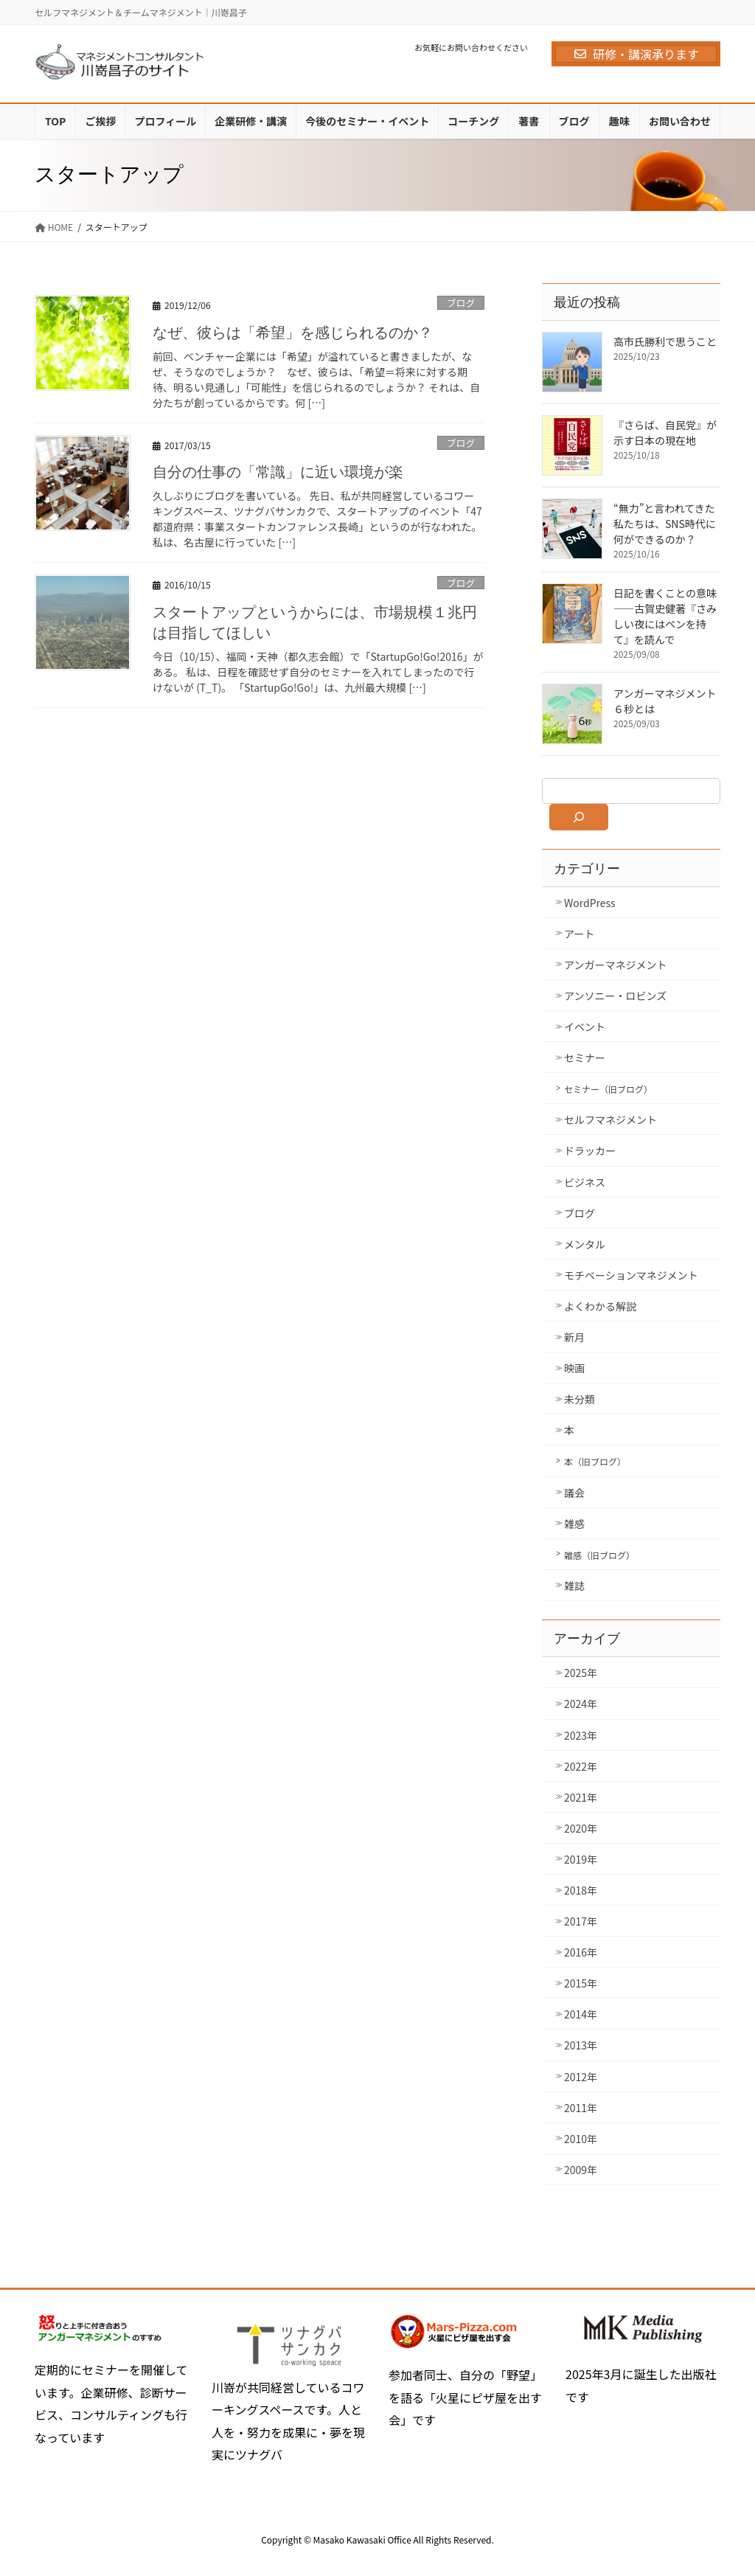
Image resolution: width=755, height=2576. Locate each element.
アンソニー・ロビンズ (615, 995)
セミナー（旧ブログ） (608, 1089)
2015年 (580, 1983)
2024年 (580, 1703)
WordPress (590, 902)
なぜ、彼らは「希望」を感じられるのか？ (293, 332)
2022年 (580, 1766)
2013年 (580, 2045)
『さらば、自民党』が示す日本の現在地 (665, 432)
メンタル (584, 1244)
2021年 (580, 1797)
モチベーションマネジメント (631, 1275)
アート (579, 933)
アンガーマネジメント (615, 964)
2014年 (580, 2014)
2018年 (580, 1890)
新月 (574, 1337)
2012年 (580, 2076)
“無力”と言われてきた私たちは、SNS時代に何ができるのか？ (664, 523)
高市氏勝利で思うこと (665, 341)
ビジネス (584, 1182)
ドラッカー (590, 1150)
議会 (574, 1492)
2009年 (580, 2169)
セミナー (584, 1057)
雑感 (574, 1523)
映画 (574, 1368)
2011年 (580, 2107)
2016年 (580, 1952)
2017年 (580, 1921)
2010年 (580, 2138)
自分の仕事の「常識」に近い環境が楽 (278, 472)
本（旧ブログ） (595, 1461)
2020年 (580, 1828)
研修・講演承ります (636, 54)
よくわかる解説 (600, 1306)
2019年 (580, 1859)
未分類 (579, 1399)
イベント (584, 1026)
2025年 (580, 1672)
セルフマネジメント (610, 1119)
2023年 (580, 1735)
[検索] (578, 817)
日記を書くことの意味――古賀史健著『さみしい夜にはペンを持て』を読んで (665, 616)
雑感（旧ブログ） (599, 1555)
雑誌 (574, 1585)
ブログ (461, 303)
